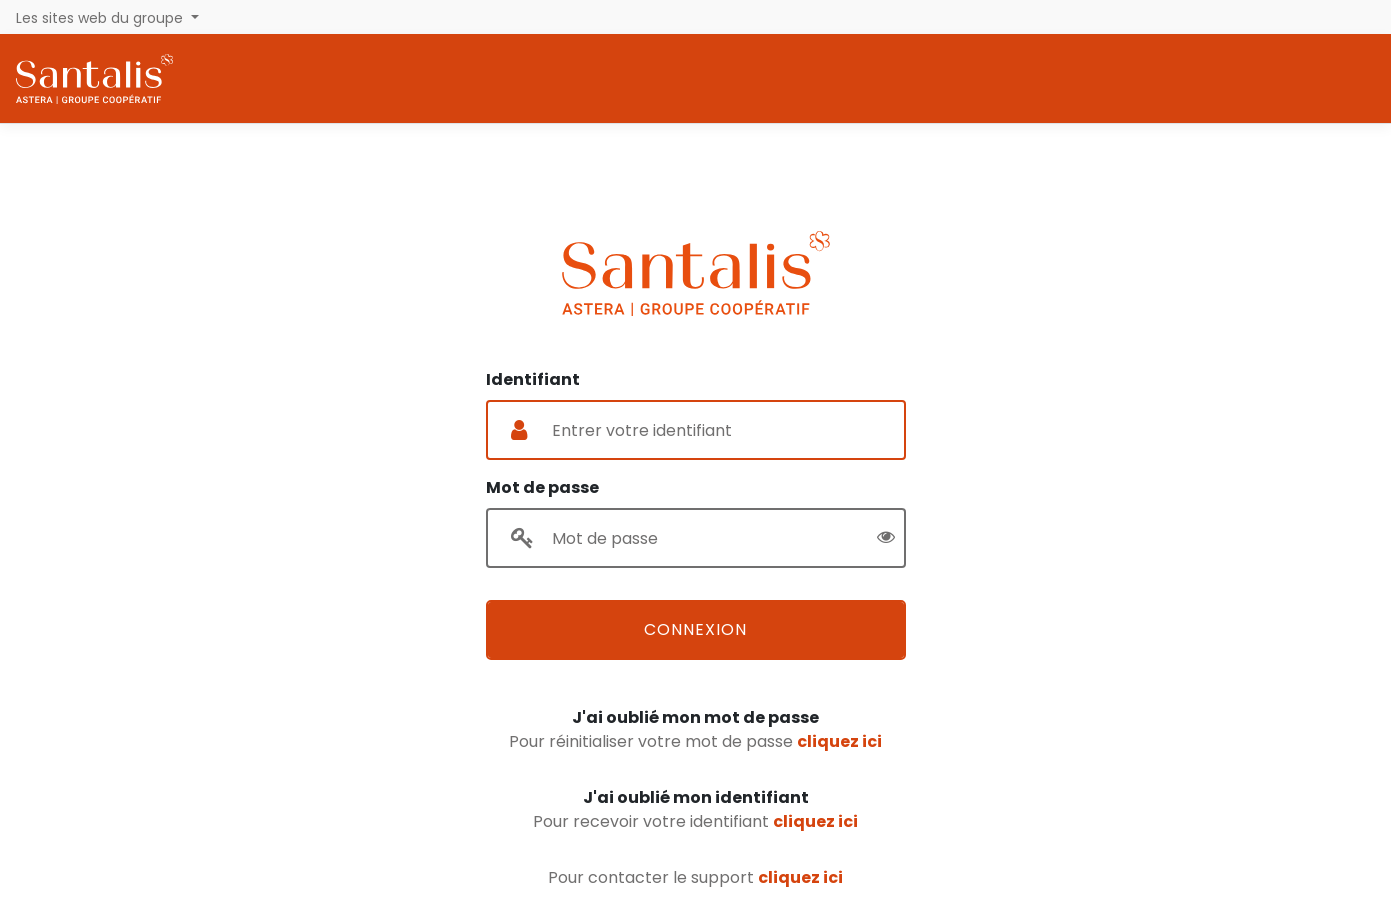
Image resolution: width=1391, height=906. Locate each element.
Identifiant (533, 379)
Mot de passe (542, 487)
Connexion (695, 629)
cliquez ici (839, 741)
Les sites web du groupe (101, 18)
